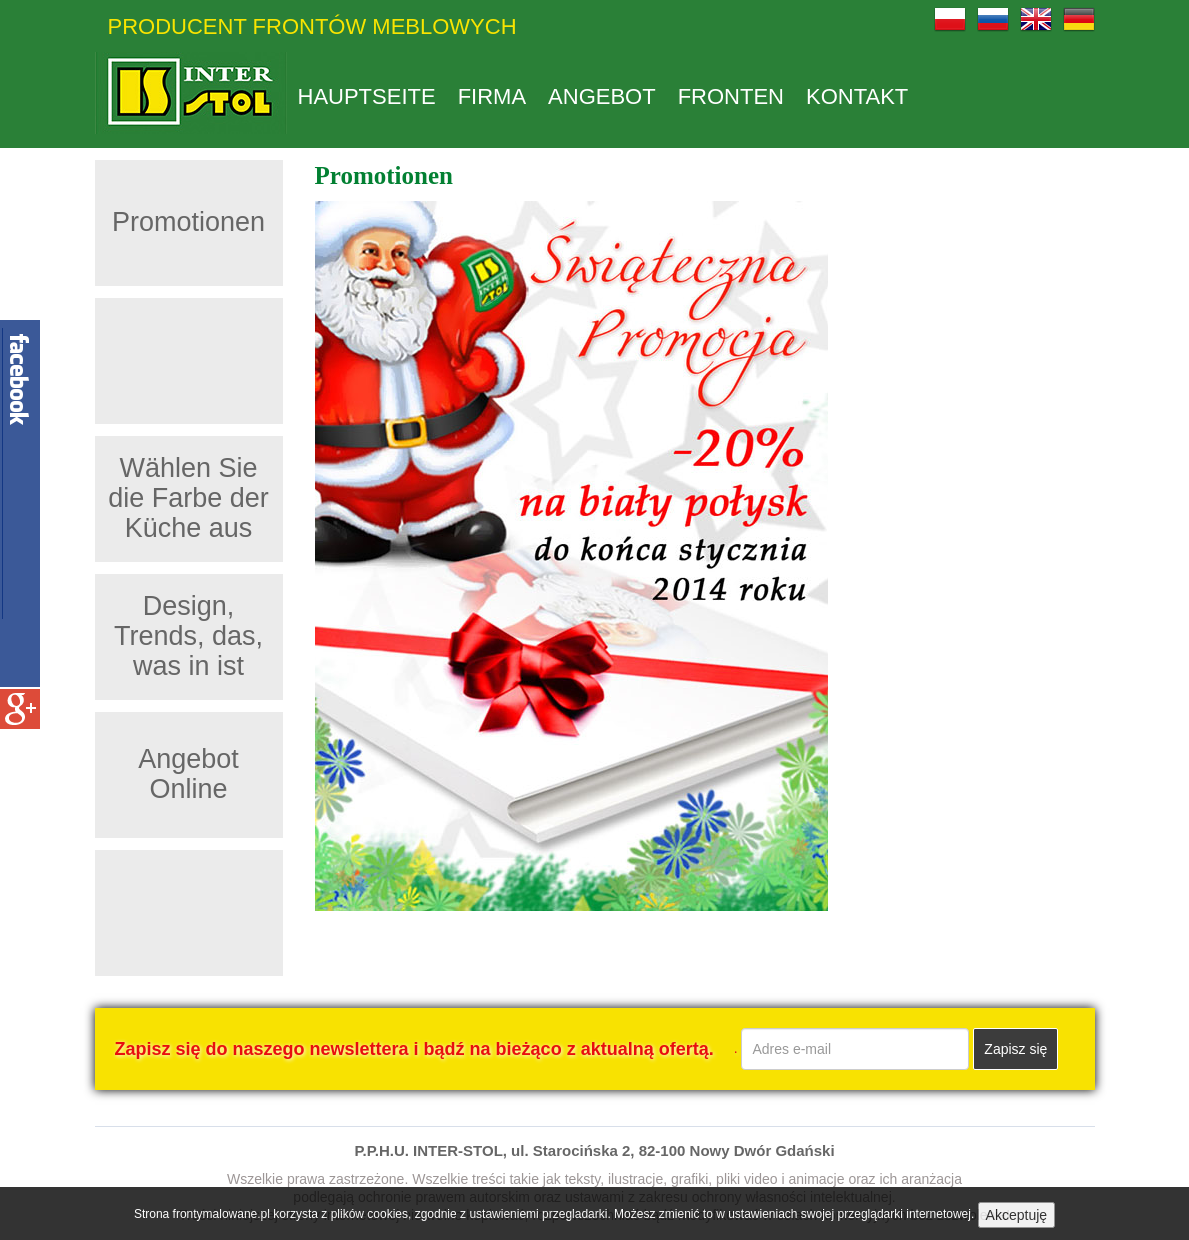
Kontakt (857, 97)
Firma (492, 97)
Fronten (731, 97)
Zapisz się (1015, 1049)
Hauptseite (367, 97)
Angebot (602, 97)
